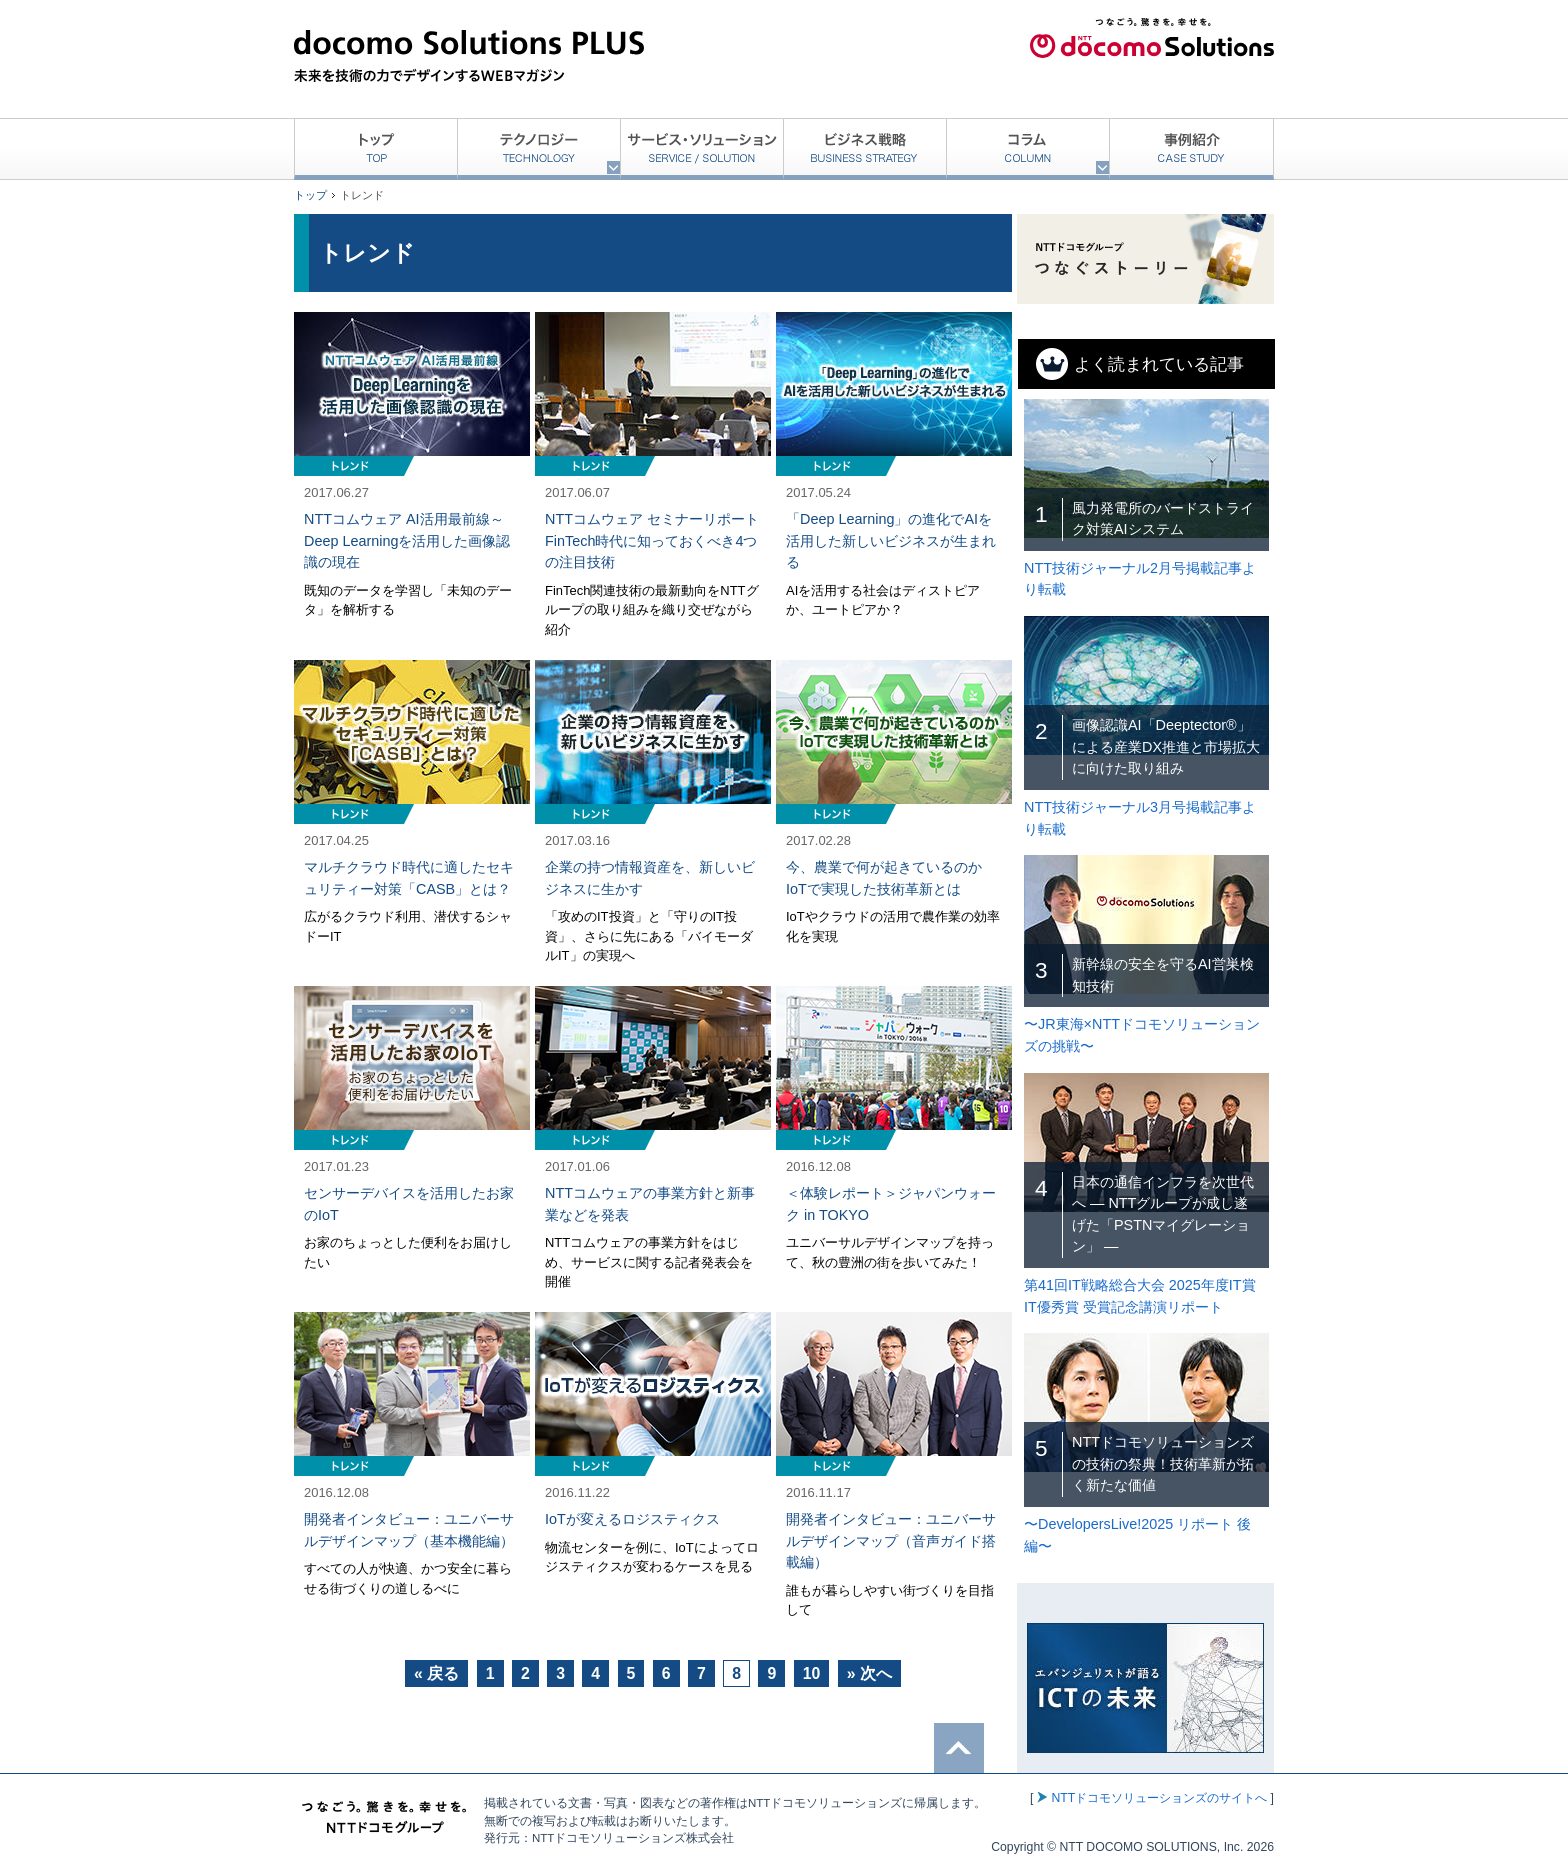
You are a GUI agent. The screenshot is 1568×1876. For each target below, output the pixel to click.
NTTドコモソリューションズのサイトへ (1159, 1798)
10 (812, 1673)
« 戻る (436, 1673)
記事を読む (412, 476)
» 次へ (869, 1673)
